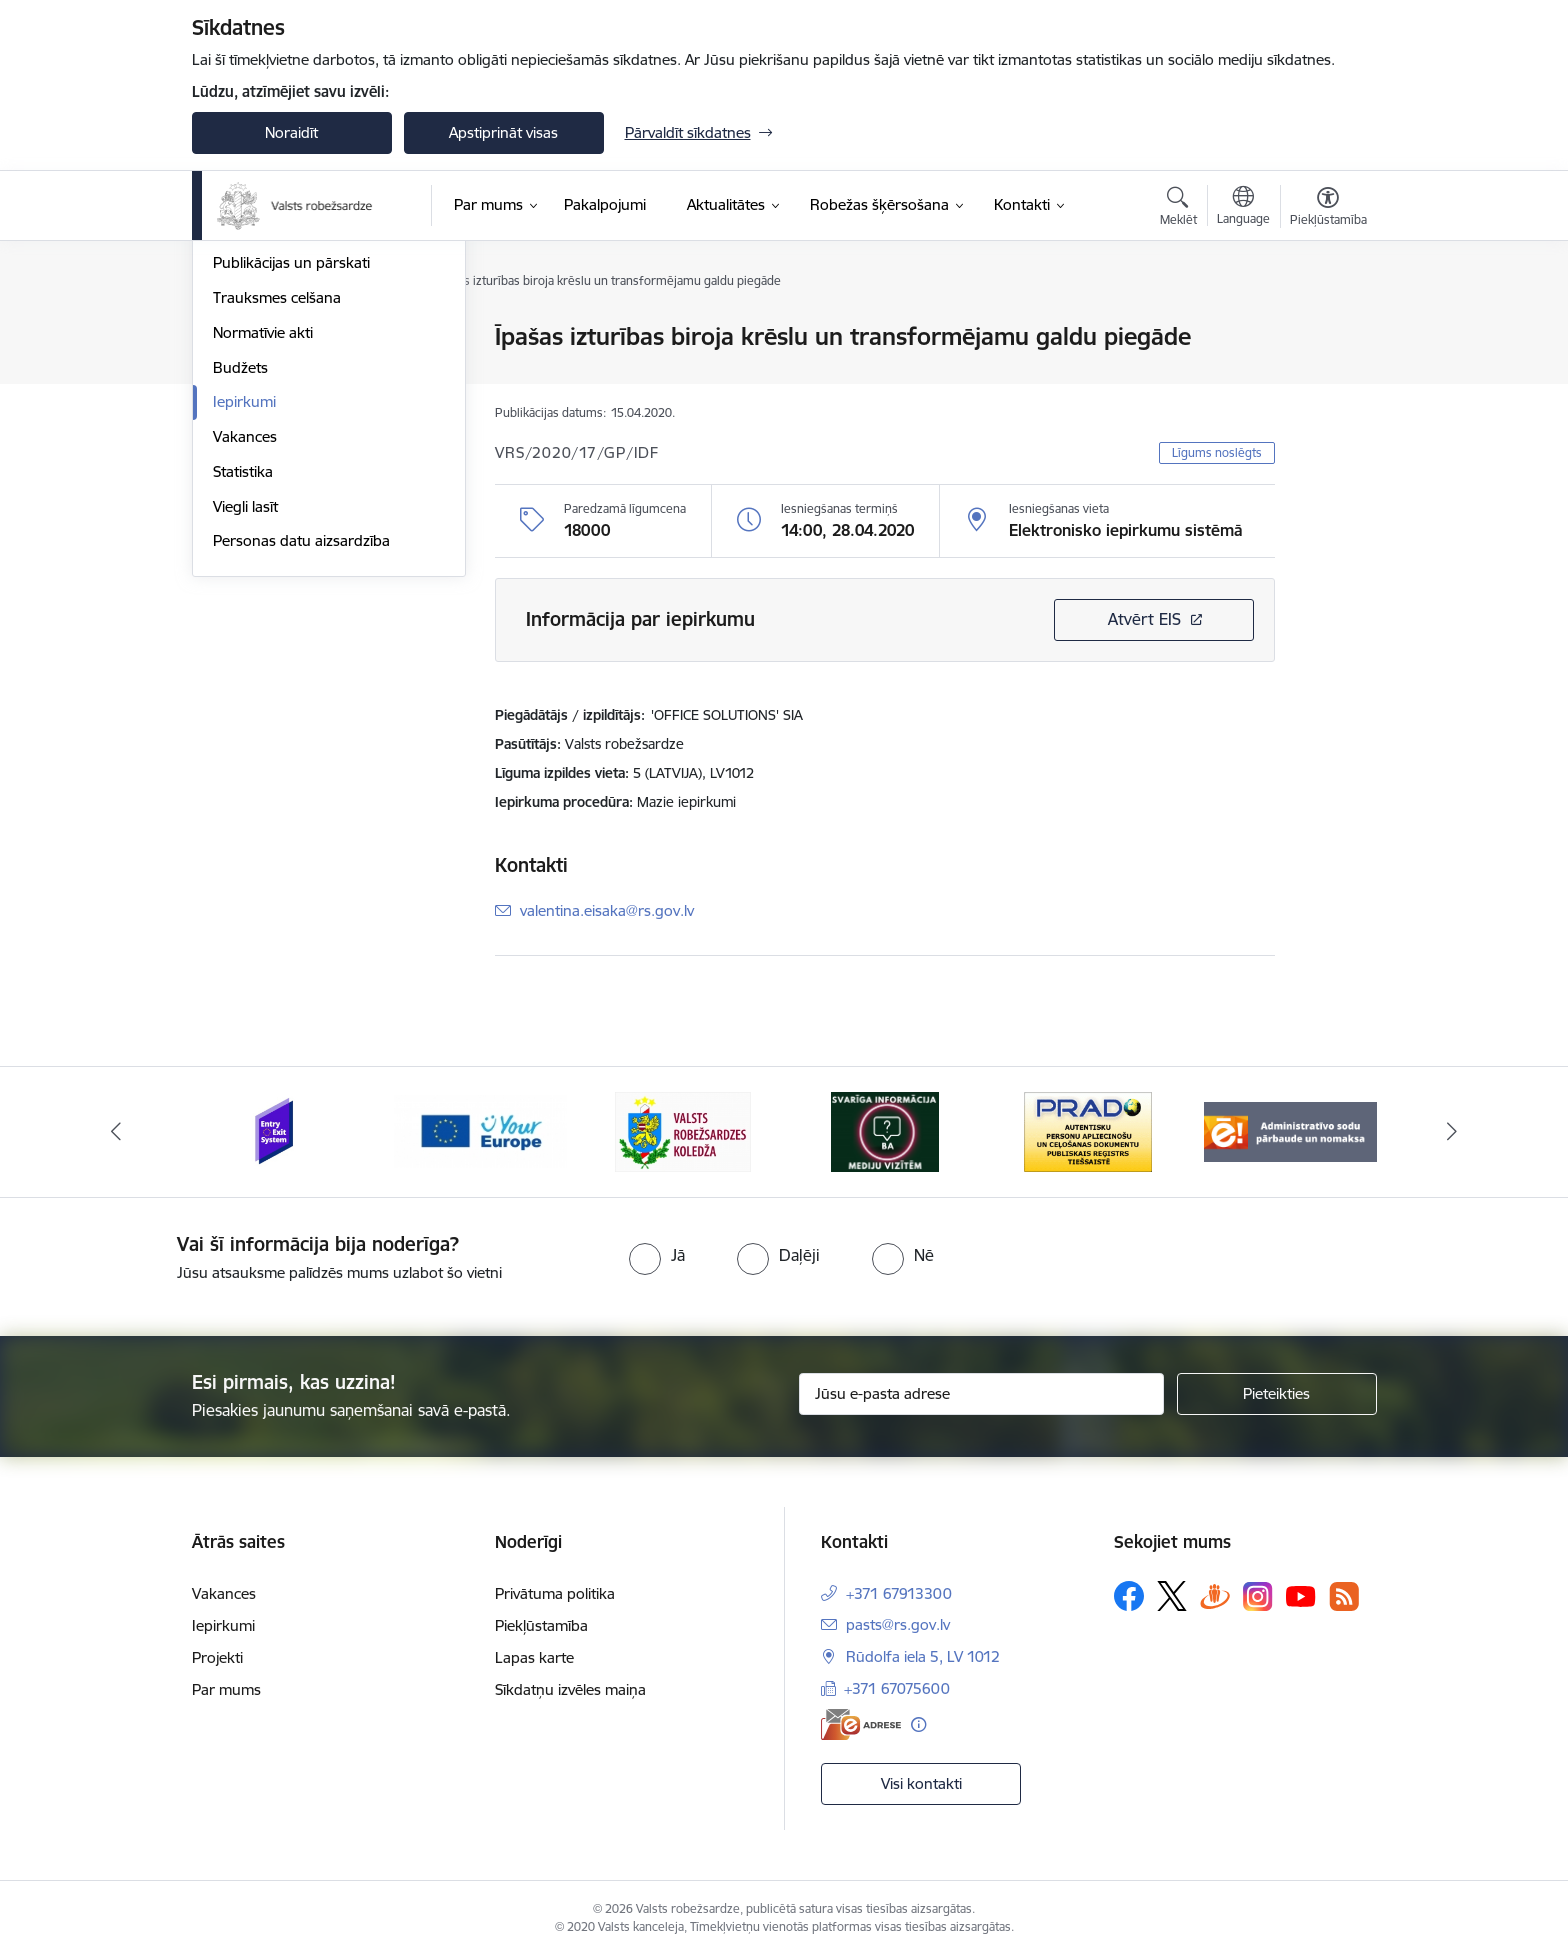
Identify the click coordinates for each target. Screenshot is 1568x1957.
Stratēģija (244, 372)
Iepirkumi (244, 615)
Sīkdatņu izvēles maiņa (570, 1689)
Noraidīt (291, 132)
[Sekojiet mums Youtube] (1301, 1595)
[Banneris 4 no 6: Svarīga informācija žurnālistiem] (885, 1130)
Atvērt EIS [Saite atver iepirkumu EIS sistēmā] (1144, 619)
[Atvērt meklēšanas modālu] (1178, 209)
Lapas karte (534, 1657)
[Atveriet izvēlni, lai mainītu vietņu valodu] (1243, 208)
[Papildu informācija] (918, 1724)
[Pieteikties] (1277, 1394)
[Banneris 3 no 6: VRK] (683, 1130)
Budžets (240, 581)
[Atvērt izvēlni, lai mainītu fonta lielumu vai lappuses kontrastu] (1328, 209)
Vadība (236, 337)
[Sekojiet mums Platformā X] (1172, 1596)
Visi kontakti (921, 1783)
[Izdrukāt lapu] (1327, 328)
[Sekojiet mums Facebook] (1129, 1596)
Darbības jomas (265, 442)
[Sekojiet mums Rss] (1344, 1596)
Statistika (243, 685)
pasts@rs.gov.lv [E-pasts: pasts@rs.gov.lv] (898, 1624)
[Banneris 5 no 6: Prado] (1088, 1130)
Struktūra (245, 407)
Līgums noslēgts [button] (1217, 452)
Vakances (245, 650)
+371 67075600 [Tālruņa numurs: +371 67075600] (897, 1688)
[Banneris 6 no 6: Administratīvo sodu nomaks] (1290, 1130)
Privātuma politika (555, 1593)
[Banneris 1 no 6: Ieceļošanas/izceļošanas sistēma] (277, 1130)
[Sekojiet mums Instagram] (1258, 1596)
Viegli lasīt (245, 720)
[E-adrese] (861, 1724)
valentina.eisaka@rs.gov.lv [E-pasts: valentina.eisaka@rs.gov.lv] (607, 910)
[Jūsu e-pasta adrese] (981, 1394)
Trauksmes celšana (277, 511)
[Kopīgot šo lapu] (1327, 378)
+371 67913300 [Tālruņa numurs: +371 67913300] (899, 1593)
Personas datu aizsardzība (301, 754)
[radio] (657, 1255)
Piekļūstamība (541, 1625)
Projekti (217, 1657)
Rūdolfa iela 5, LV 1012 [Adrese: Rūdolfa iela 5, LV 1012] (923, 1656)
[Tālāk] (1453, 1132)
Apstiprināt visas (503, 132)
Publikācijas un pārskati (291, 476)
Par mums (226, 1689)
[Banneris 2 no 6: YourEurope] (480, 1130)
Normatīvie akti (263, 546)
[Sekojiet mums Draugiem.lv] (1215, 1595)
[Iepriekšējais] (116, 1132)
